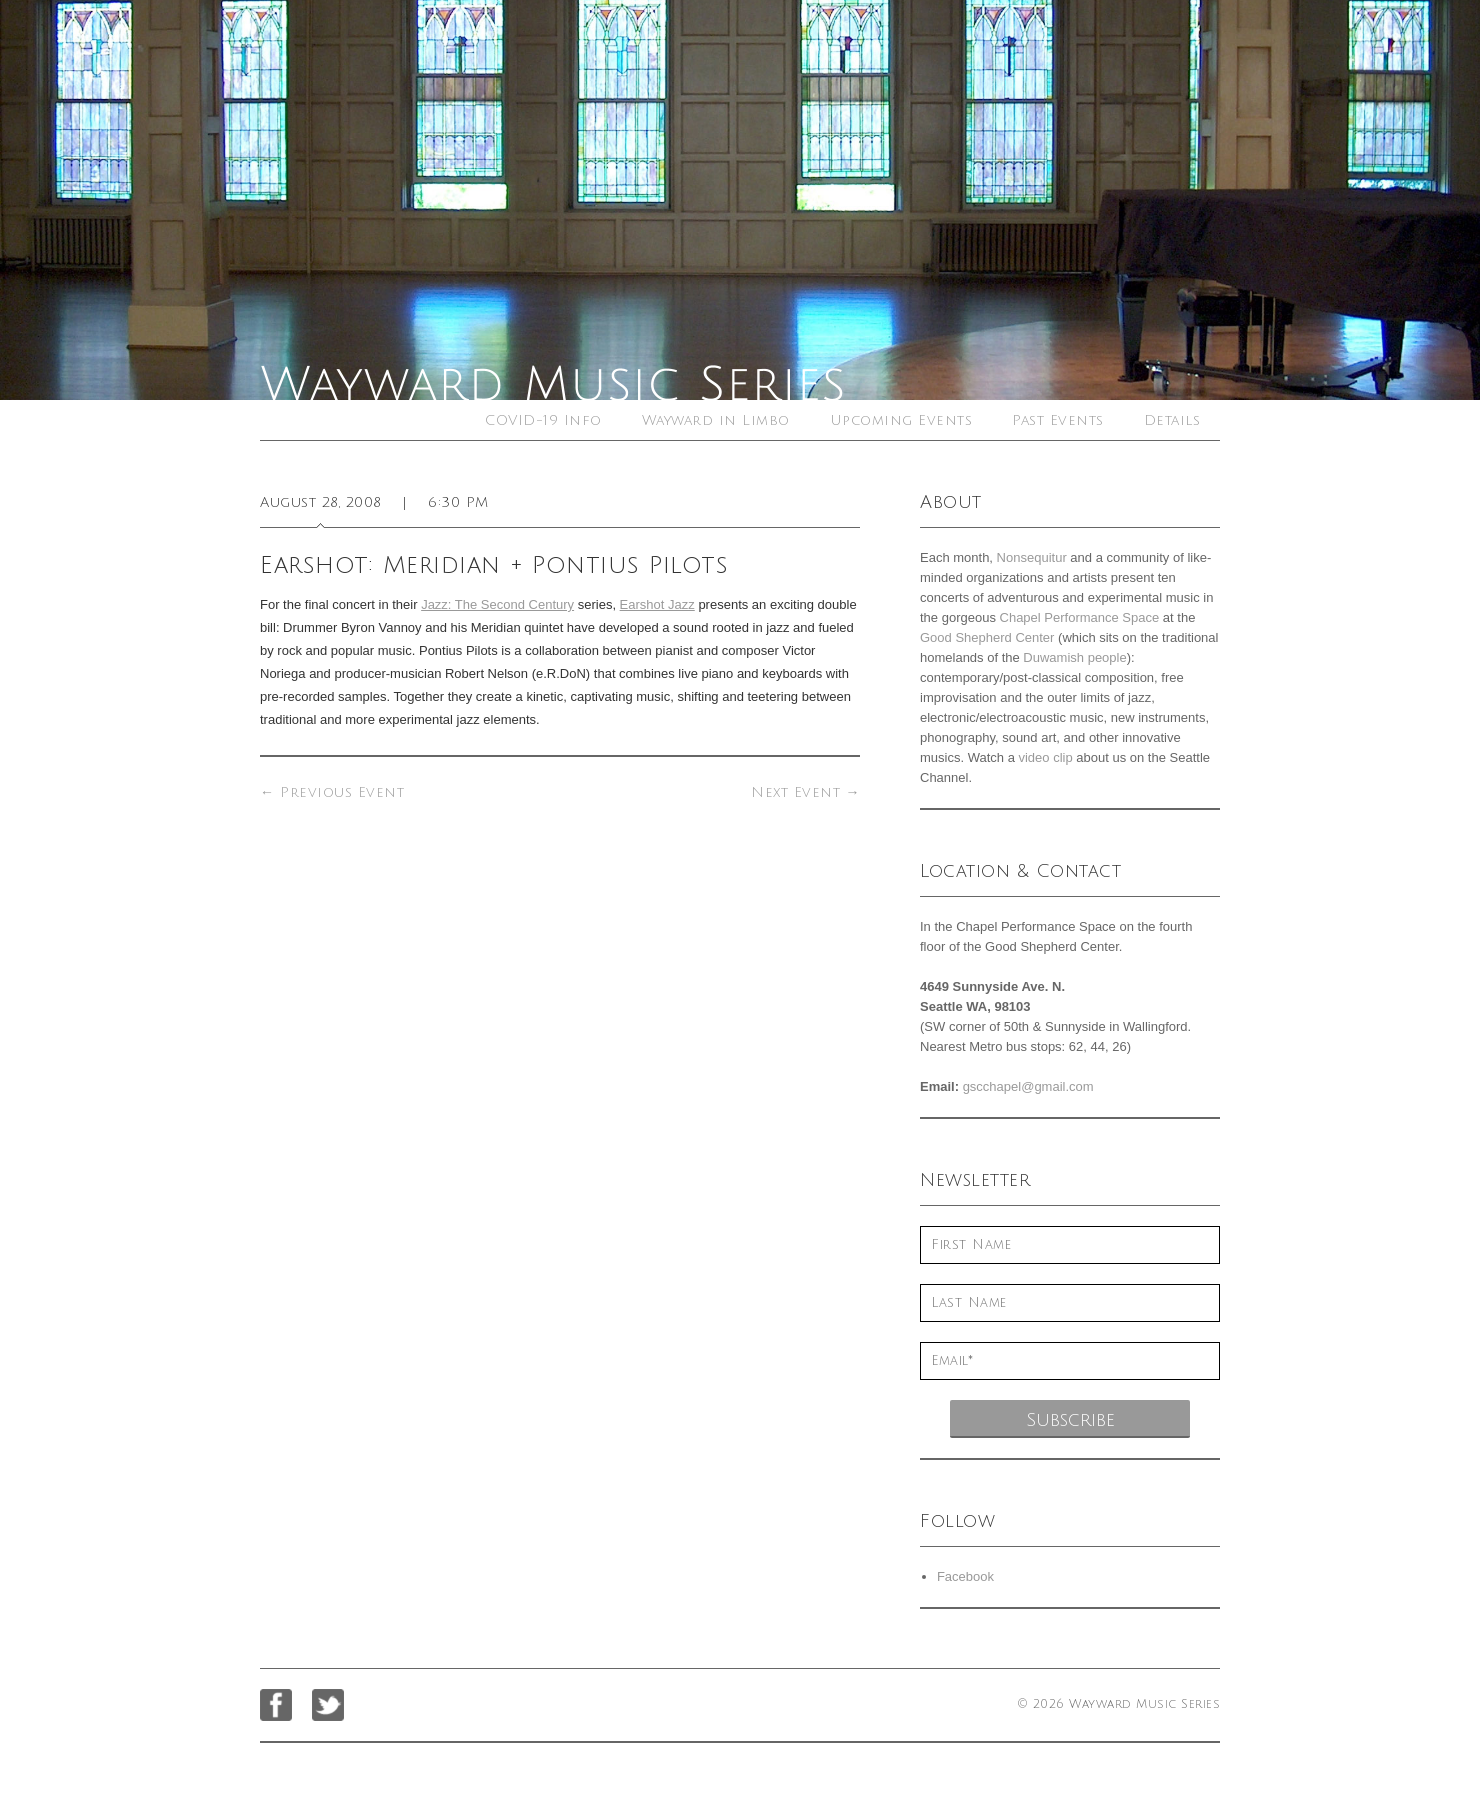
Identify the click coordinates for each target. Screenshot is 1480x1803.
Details (1172, 420)
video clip (1045, 757)
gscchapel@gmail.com (1028, 1086)
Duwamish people (1074, 657)
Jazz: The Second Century (497, 604)
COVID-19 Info (543, 420)
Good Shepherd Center (987, 637)
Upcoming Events (901, 420)
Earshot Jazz (657, 604)
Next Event (805, 792)
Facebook (965, 1576)
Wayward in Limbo (716, 420)
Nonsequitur (1032, 557)
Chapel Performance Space (1080, 617)
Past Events (1058, 420)
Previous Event (332, 792)
